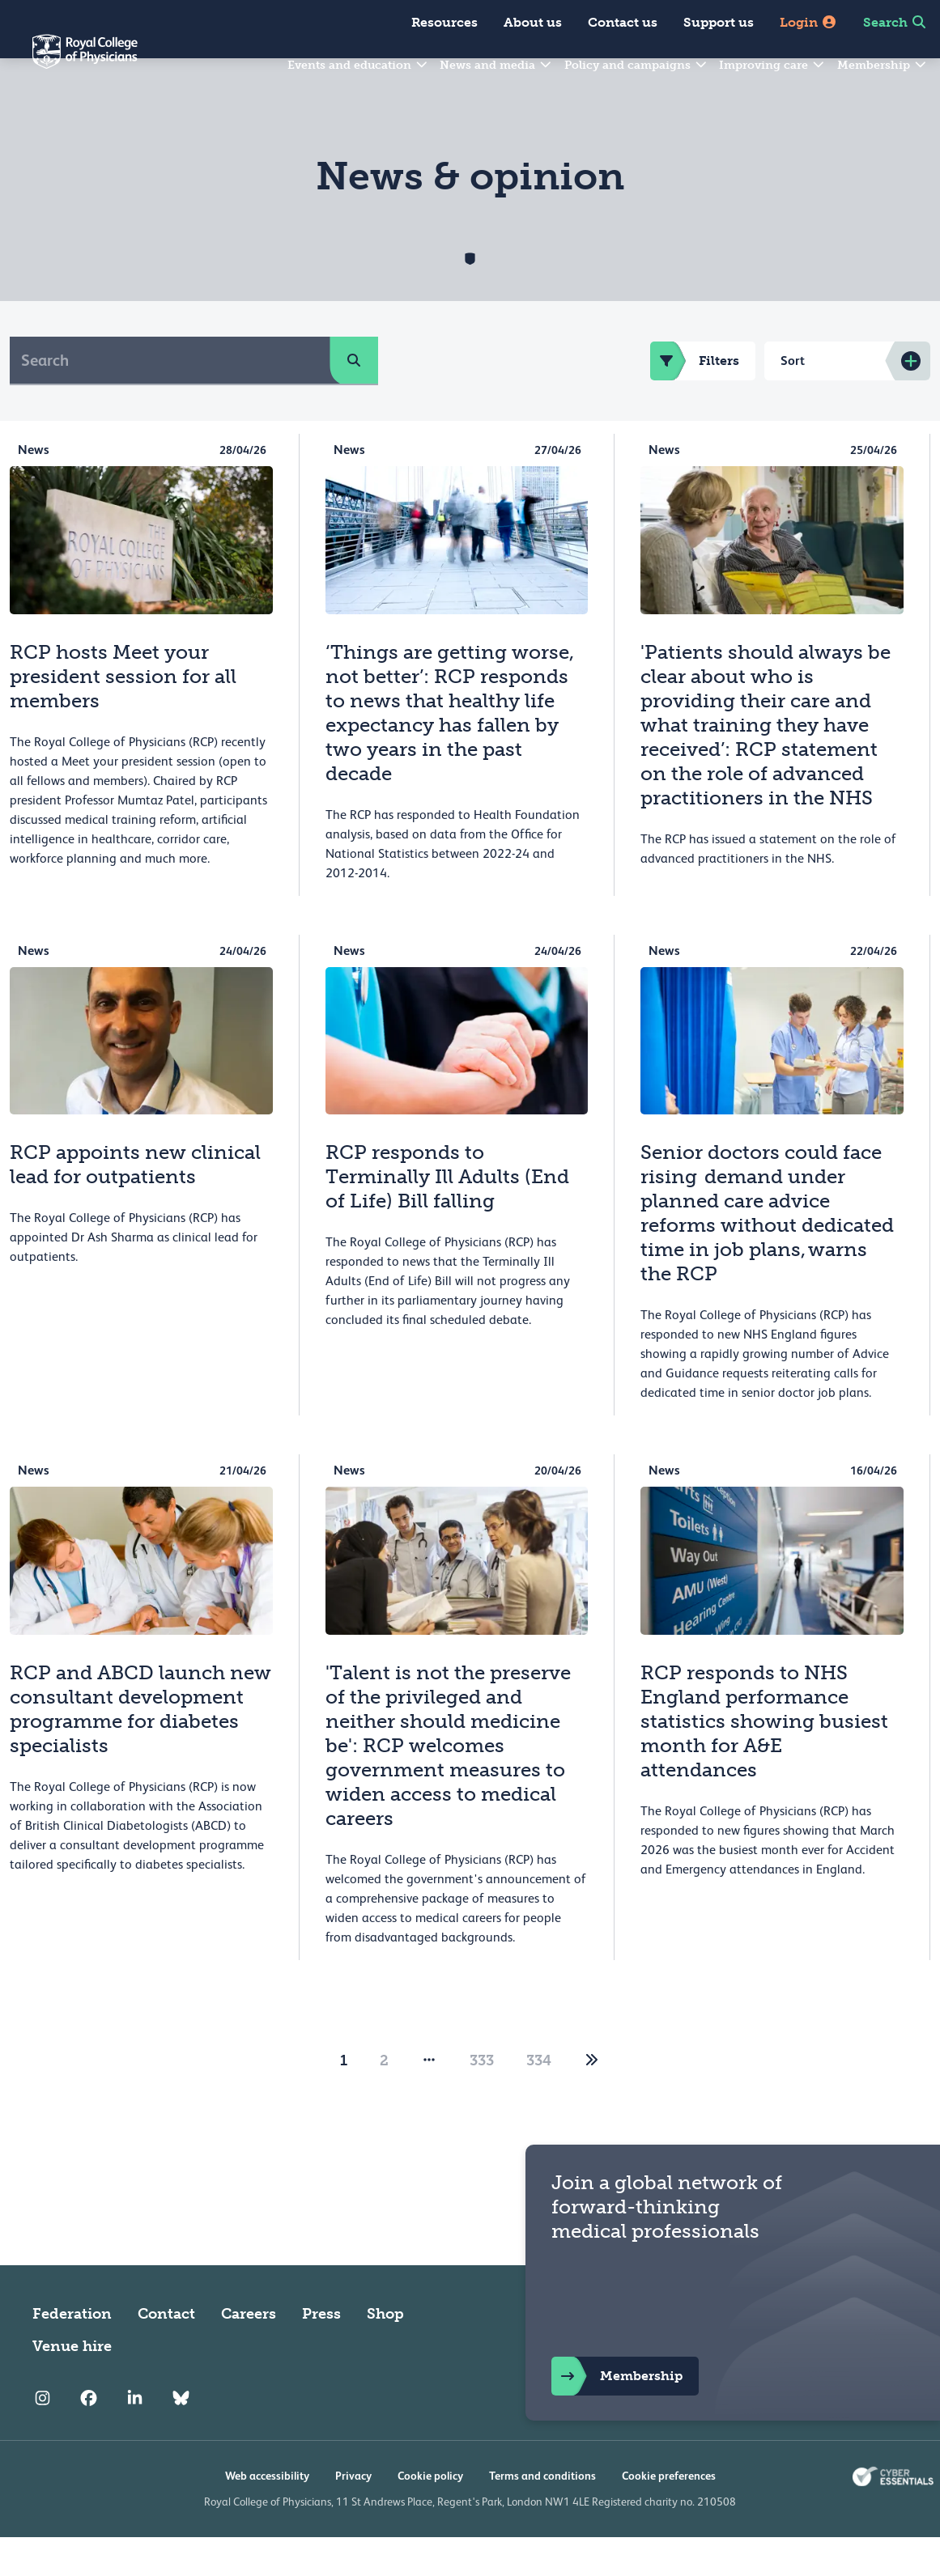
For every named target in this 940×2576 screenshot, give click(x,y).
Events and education (358, 65)
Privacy (353, 2514)
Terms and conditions (542, 2514)
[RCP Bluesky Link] (181, 2437)
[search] (354, 399)
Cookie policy (430, 2514)
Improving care (772, 65)
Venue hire (72, 2385)
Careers (248, 2353)
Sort (792, 399)
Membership (882, 65)
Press (321, 2353)
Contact (166, 2353)
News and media (496, 65)
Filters (694, 399)
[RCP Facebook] (89, 2437)
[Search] (170, 399)
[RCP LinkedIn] (135, 2437)
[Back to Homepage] (69, 61)
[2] (592, 2099)
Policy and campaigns (636, 65)
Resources (444, 22)
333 (482, 2099)
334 (538, 2099)
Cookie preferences (669, 2514)
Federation (72, 2353)
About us (533, 22)
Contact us (622, 22)
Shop (385, 2353)
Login (808, 22)
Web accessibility (267, 2514)
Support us (718, 22)
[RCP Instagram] (42, 2437)
